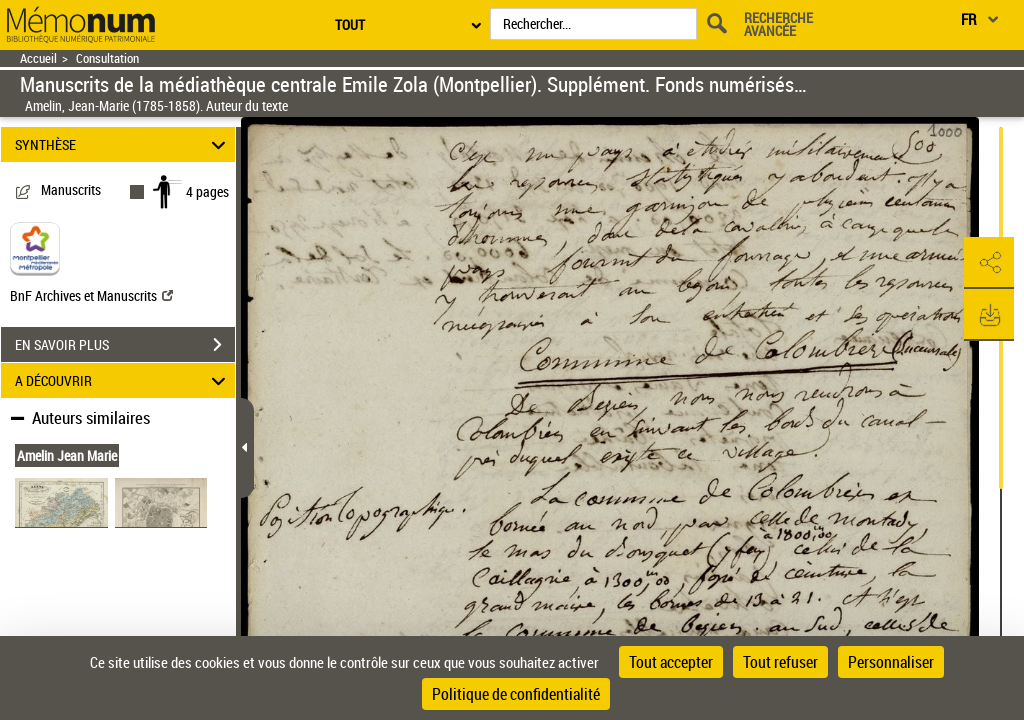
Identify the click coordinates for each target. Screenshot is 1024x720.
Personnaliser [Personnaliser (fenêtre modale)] (891, 662)
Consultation (107, 58)
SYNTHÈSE (123, 144)
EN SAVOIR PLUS (125, 345)
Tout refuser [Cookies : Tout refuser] (780, 662)
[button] (989, 263)
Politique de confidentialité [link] (516, 694)
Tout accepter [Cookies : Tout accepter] (671, 662)
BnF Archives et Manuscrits (91, 295)
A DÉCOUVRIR (123, 380)
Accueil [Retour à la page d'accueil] (38, 58)
